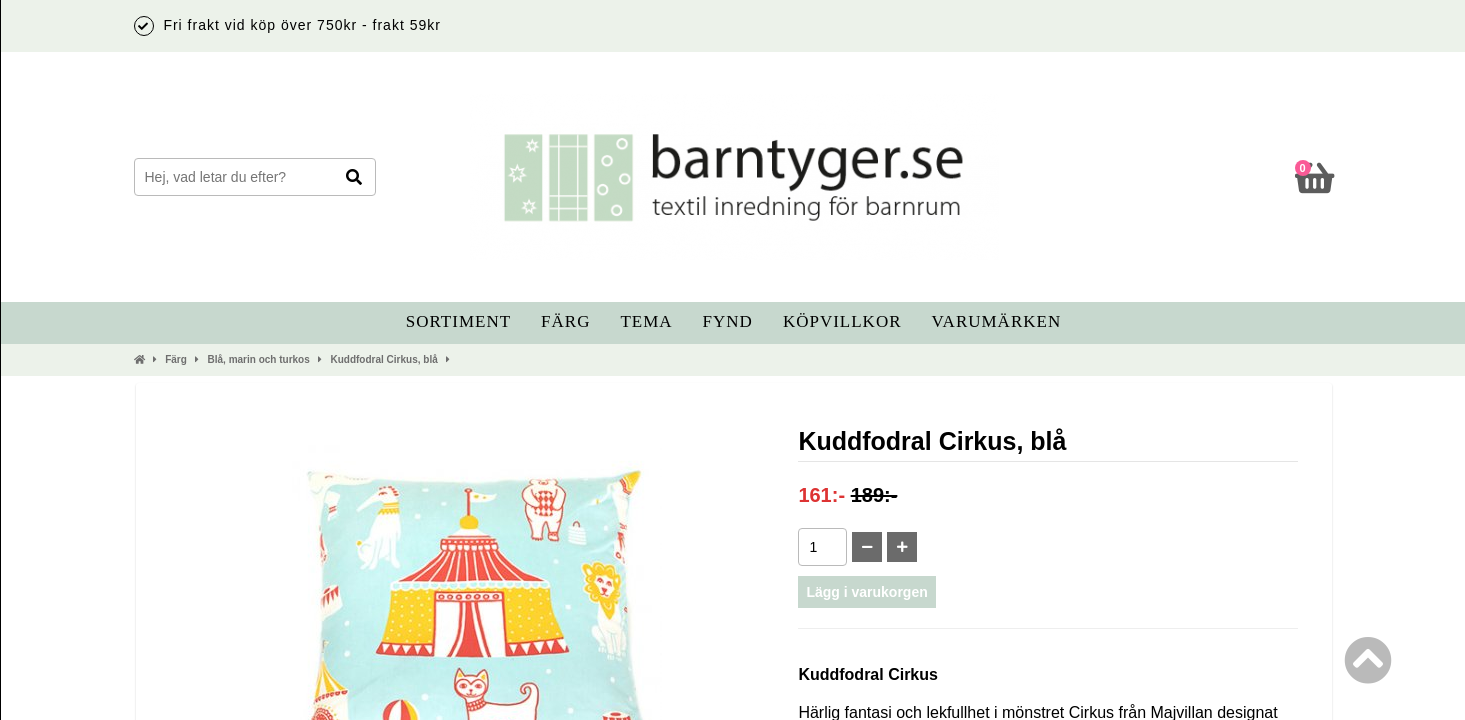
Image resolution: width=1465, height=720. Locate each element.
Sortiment (458, 321)
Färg (565, 321)
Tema (646, 321)
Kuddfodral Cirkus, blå (383, 359)
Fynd (728, 321)
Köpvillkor (842, 321)
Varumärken (997, 321)
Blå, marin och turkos (259, 359)
